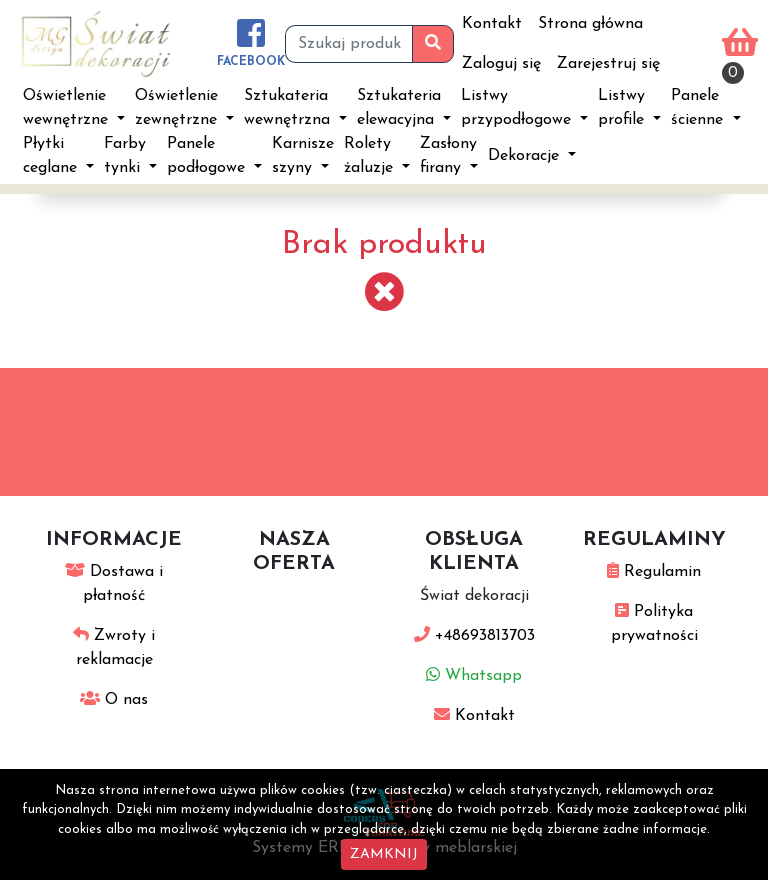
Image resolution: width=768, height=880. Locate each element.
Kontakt (492, 24)
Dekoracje (526, 156)
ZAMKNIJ (384, 854)
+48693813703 (474, 636)
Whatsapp (474, 676)
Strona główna (590, 24)
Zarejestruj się (608, 64)
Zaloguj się (501, 64)
